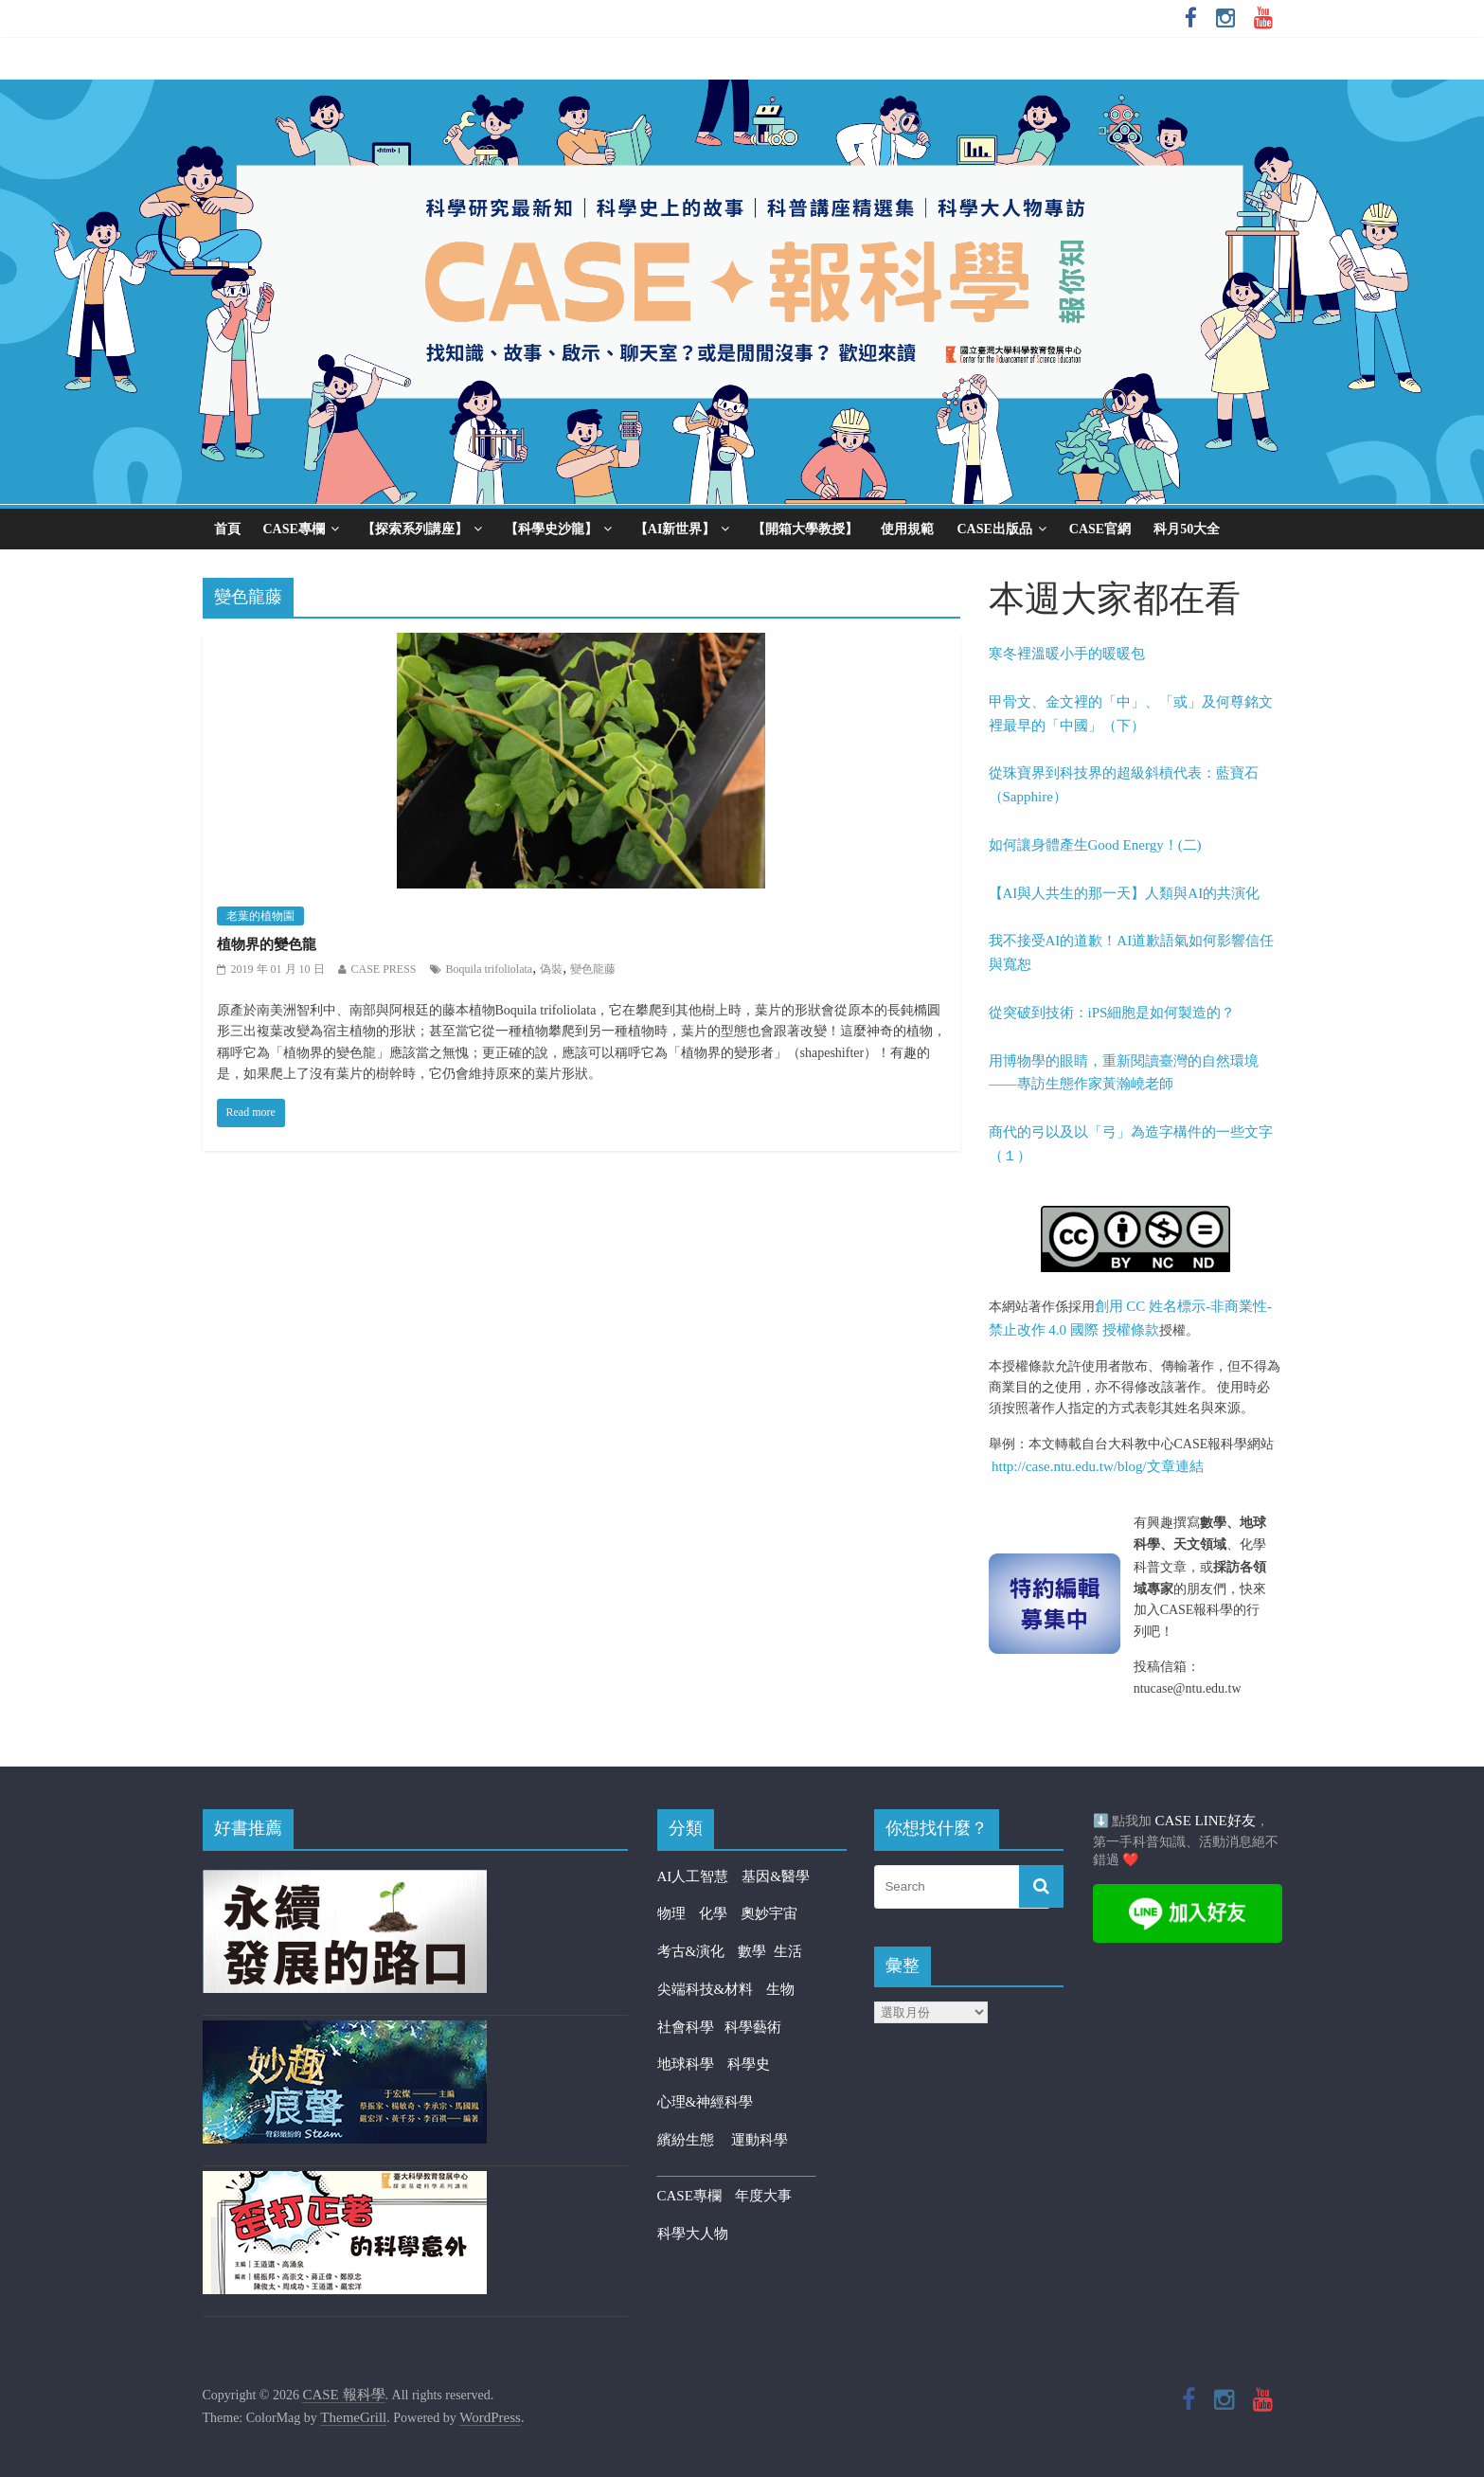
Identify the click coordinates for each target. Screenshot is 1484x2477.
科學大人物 (692, 2233)
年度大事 (763, 2195)
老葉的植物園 (260, 916)
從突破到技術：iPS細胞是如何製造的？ (1112, 1012)
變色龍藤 (593, 969)
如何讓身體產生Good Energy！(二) (1095, 845)
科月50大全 (1186, 529)
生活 (788, 1951)
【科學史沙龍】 (551, 529)
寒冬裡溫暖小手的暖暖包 (1067, 653)
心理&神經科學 (705, 2101)
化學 (713, 1913)
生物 (780, 1989)
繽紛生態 (694, 2139)
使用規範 (907, 529)
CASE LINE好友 (1205, 1820)
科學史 (748, 2064)
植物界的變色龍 (266, 944)
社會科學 (690, 2027)
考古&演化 (691, 1951)
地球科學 (685, 2064)
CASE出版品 (994, 529)
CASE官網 (1100, 529)
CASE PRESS (384, 969)
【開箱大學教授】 (805, 529)
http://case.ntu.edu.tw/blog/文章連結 (1098, 1466)
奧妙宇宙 (769, 1913)
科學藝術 (752, 2027)
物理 (671, 1913)
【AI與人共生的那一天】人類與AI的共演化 (1125, 893)
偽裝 (551, 969)
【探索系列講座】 (415, 529)
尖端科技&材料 (705, 1989)
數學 (756, 1951)
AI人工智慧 (693, 1876)
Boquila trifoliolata (489, 969)
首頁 (227, 529)
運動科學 (759, 2139)
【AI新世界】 (675, 529)
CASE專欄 (294, 529)
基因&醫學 (776, 1876)
